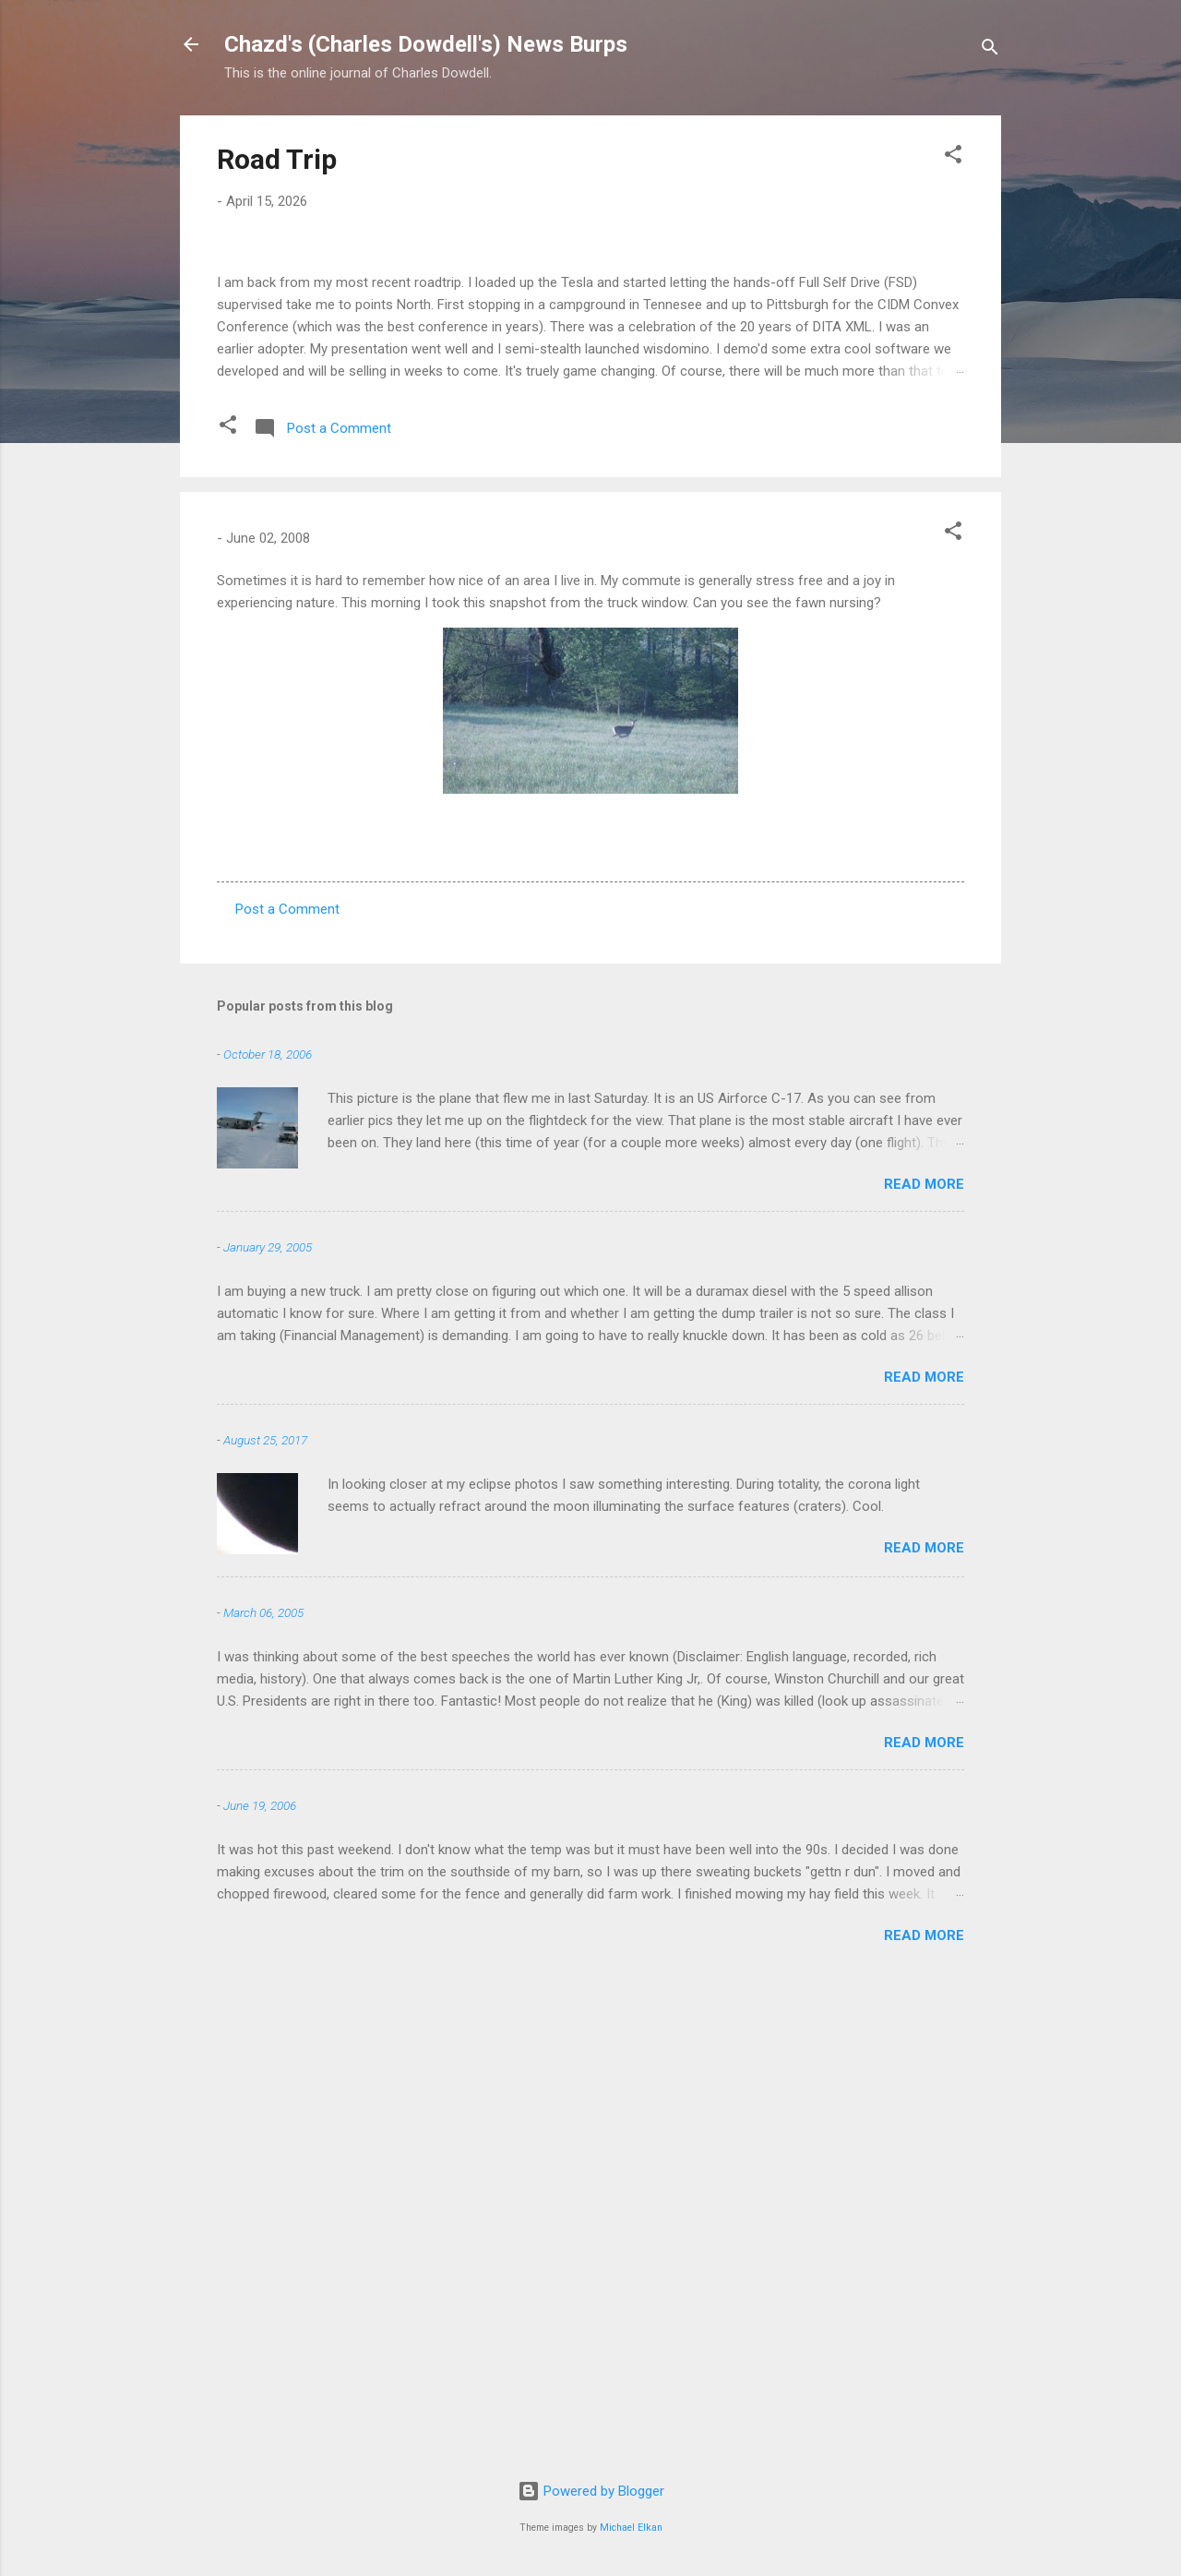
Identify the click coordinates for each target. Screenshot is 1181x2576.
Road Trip (277, 159)
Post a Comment (287, 1383)
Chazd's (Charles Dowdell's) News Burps (425, 44)
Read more (924, 1658)
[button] (953, 157)
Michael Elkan (631, 2528)
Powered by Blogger (591, 2491)
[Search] (990, 50)
